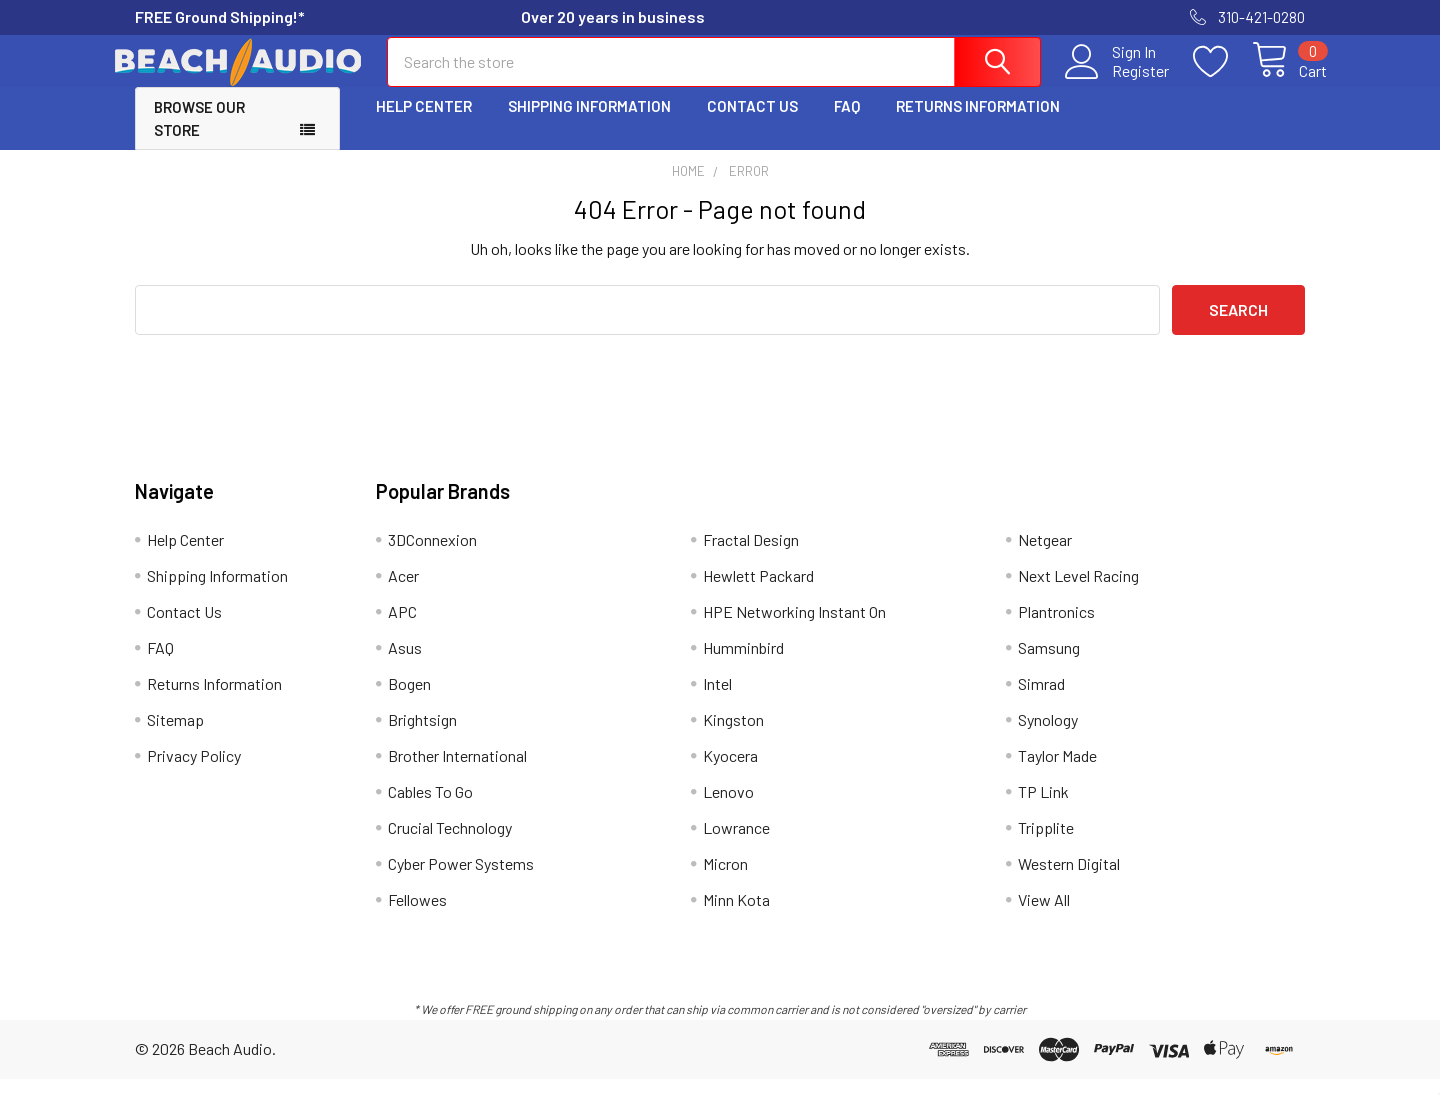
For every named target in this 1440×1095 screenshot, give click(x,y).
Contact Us (752, 123)
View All (1044, 915)
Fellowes (417, 915)
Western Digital (1069, 879)
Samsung (1049, 663)
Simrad (1041, 699)
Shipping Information (589, 123)
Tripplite (1046, 843)
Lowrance (736, 843)
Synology (1048, 735)
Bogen (409, 699)
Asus (405, 663)
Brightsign (422, 735)
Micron (725, 879)
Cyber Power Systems (461, 879)
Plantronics (1056, 627)
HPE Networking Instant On (794, 627)
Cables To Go (430, 807)
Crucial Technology (450, 843)
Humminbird (743, 663)
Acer (403, 591)
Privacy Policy (194, 771)
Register (1118, 81)
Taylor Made (1057, 771)
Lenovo (728, 807)
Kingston (733, 735)
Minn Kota (736, 915)
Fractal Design (751, 555)
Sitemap (175, 735)
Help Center (424, 123)
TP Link (1043, 807)
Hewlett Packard (758, 591)
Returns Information (978, 123)
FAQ (847, 123)
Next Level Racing (1078, 591)
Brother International (457, 771)
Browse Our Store (199, 135)
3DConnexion (432, 555)
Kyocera (730, 771)
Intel (717, 699)
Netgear (1045, 555)
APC (402, 627)
